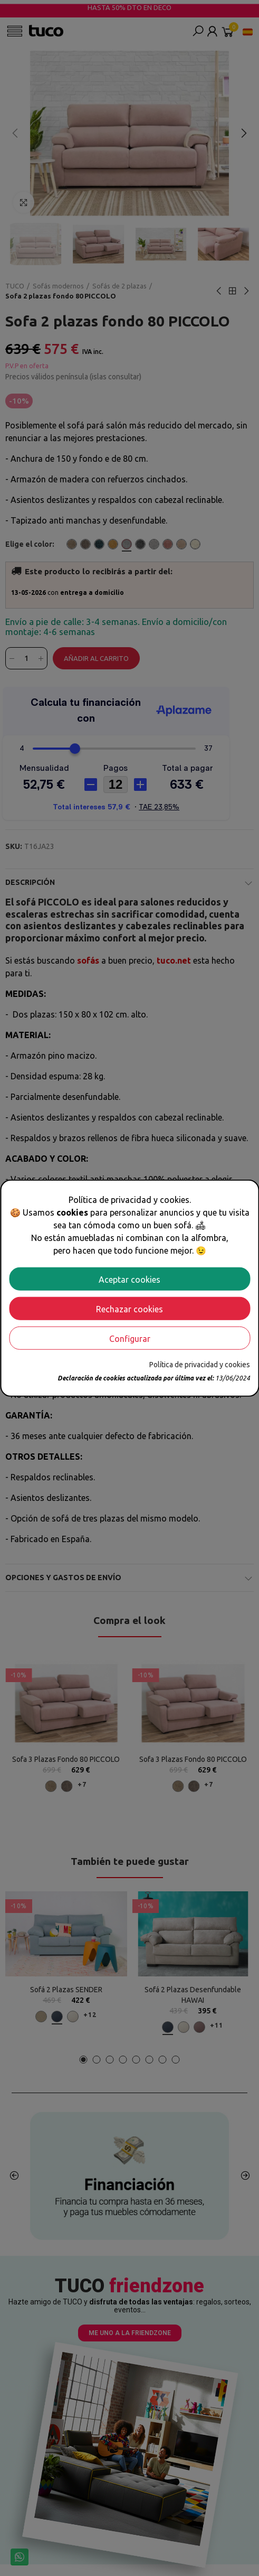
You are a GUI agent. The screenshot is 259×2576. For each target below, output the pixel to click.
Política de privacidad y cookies (199, 1364)
